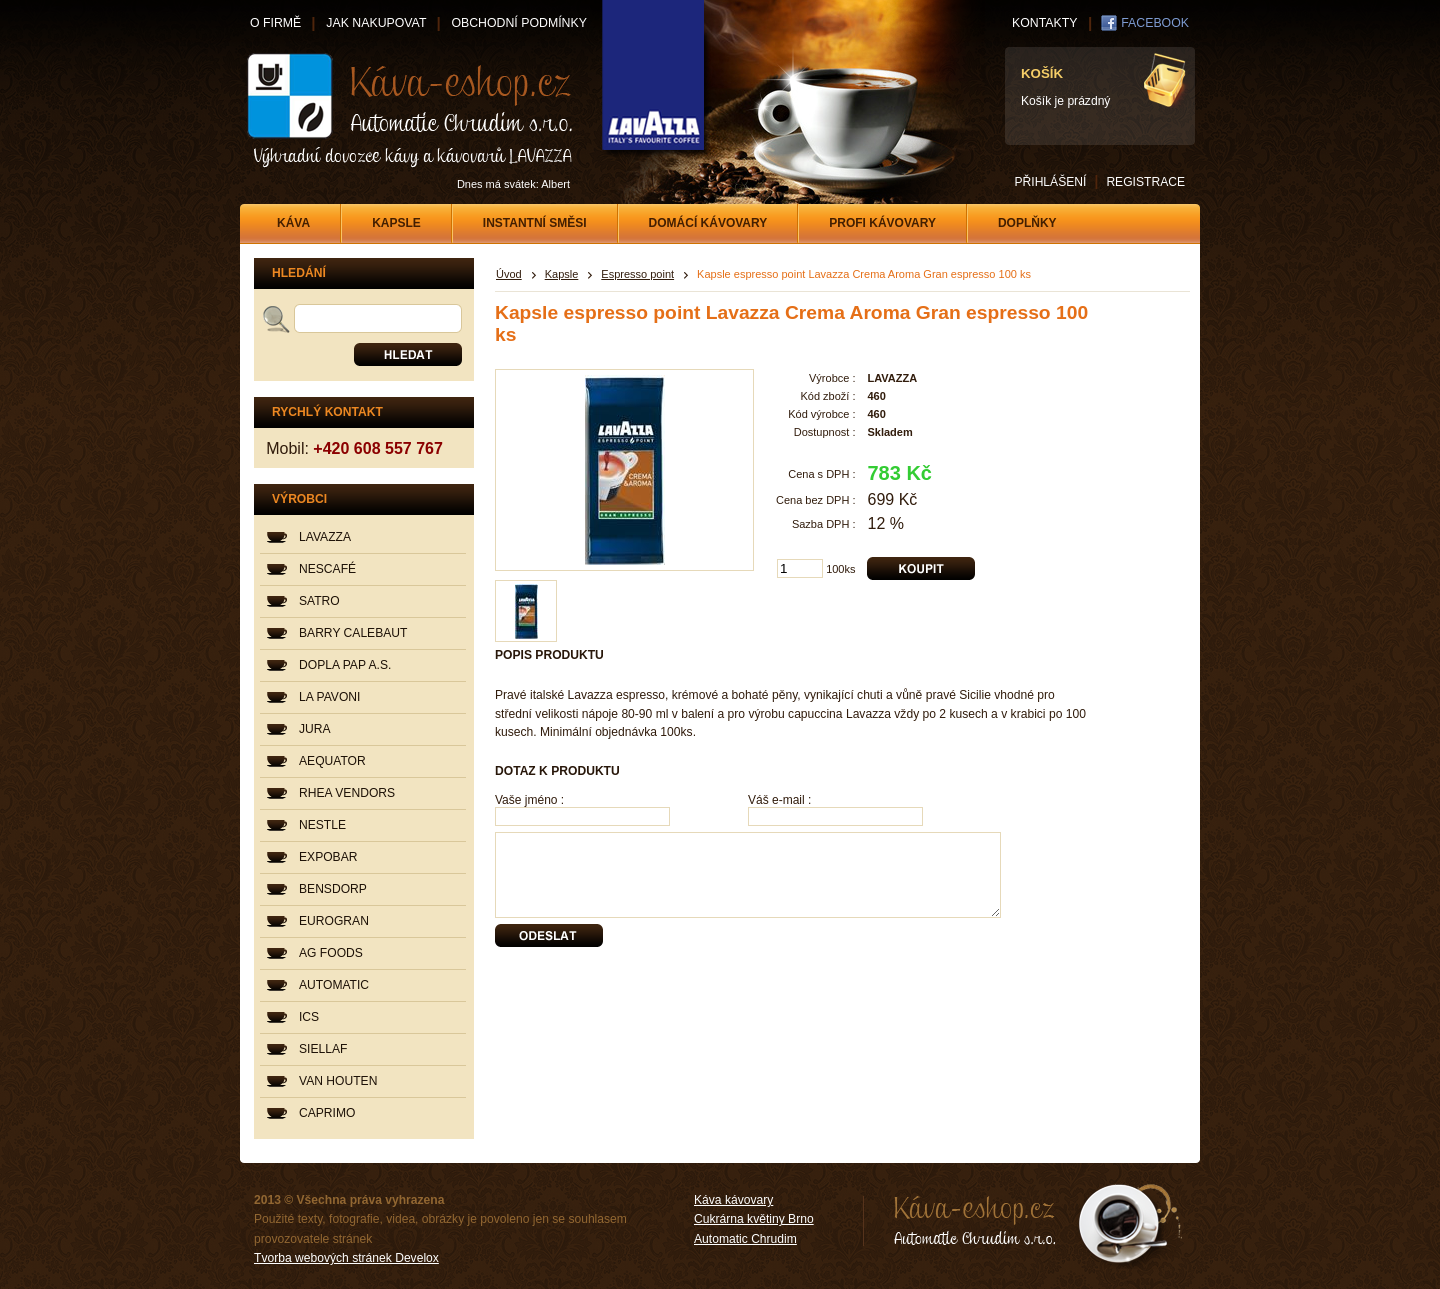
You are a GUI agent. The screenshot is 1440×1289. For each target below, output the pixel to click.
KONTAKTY (1044, 23)
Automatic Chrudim (745, 1239)
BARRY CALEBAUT (353, 633)
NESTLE (322, 825)
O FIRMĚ (275, 23)
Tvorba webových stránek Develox (346, 1258)
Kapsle (562, 274)
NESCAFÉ (327, 569)
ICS (309, 1017)
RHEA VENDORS (347, 793)
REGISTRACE (1145, 182)
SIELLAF (323, 1049)
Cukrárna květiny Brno (754, 1219)
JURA (315, 729)
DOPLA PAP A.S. (345, 665)
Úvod (509, 274)
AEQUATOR (332, 761)
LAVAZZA (325, 537)
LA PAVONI (329, 697)
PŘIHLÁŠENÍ (1050, 182)
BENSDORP (333, 889)
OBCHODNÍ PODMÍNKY (518, 23)
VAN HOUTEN (338, 1081)
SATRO (319, 601)
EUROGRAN (334, 921)
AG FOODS (331, 953)
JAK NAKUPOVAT (376, 23)
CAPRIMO (327, 1113)
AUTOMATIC (334, 985)
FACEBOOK (1155, 23)
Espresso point (637, 274)
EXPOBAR (328, 857)
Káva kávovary (733, 1200)
